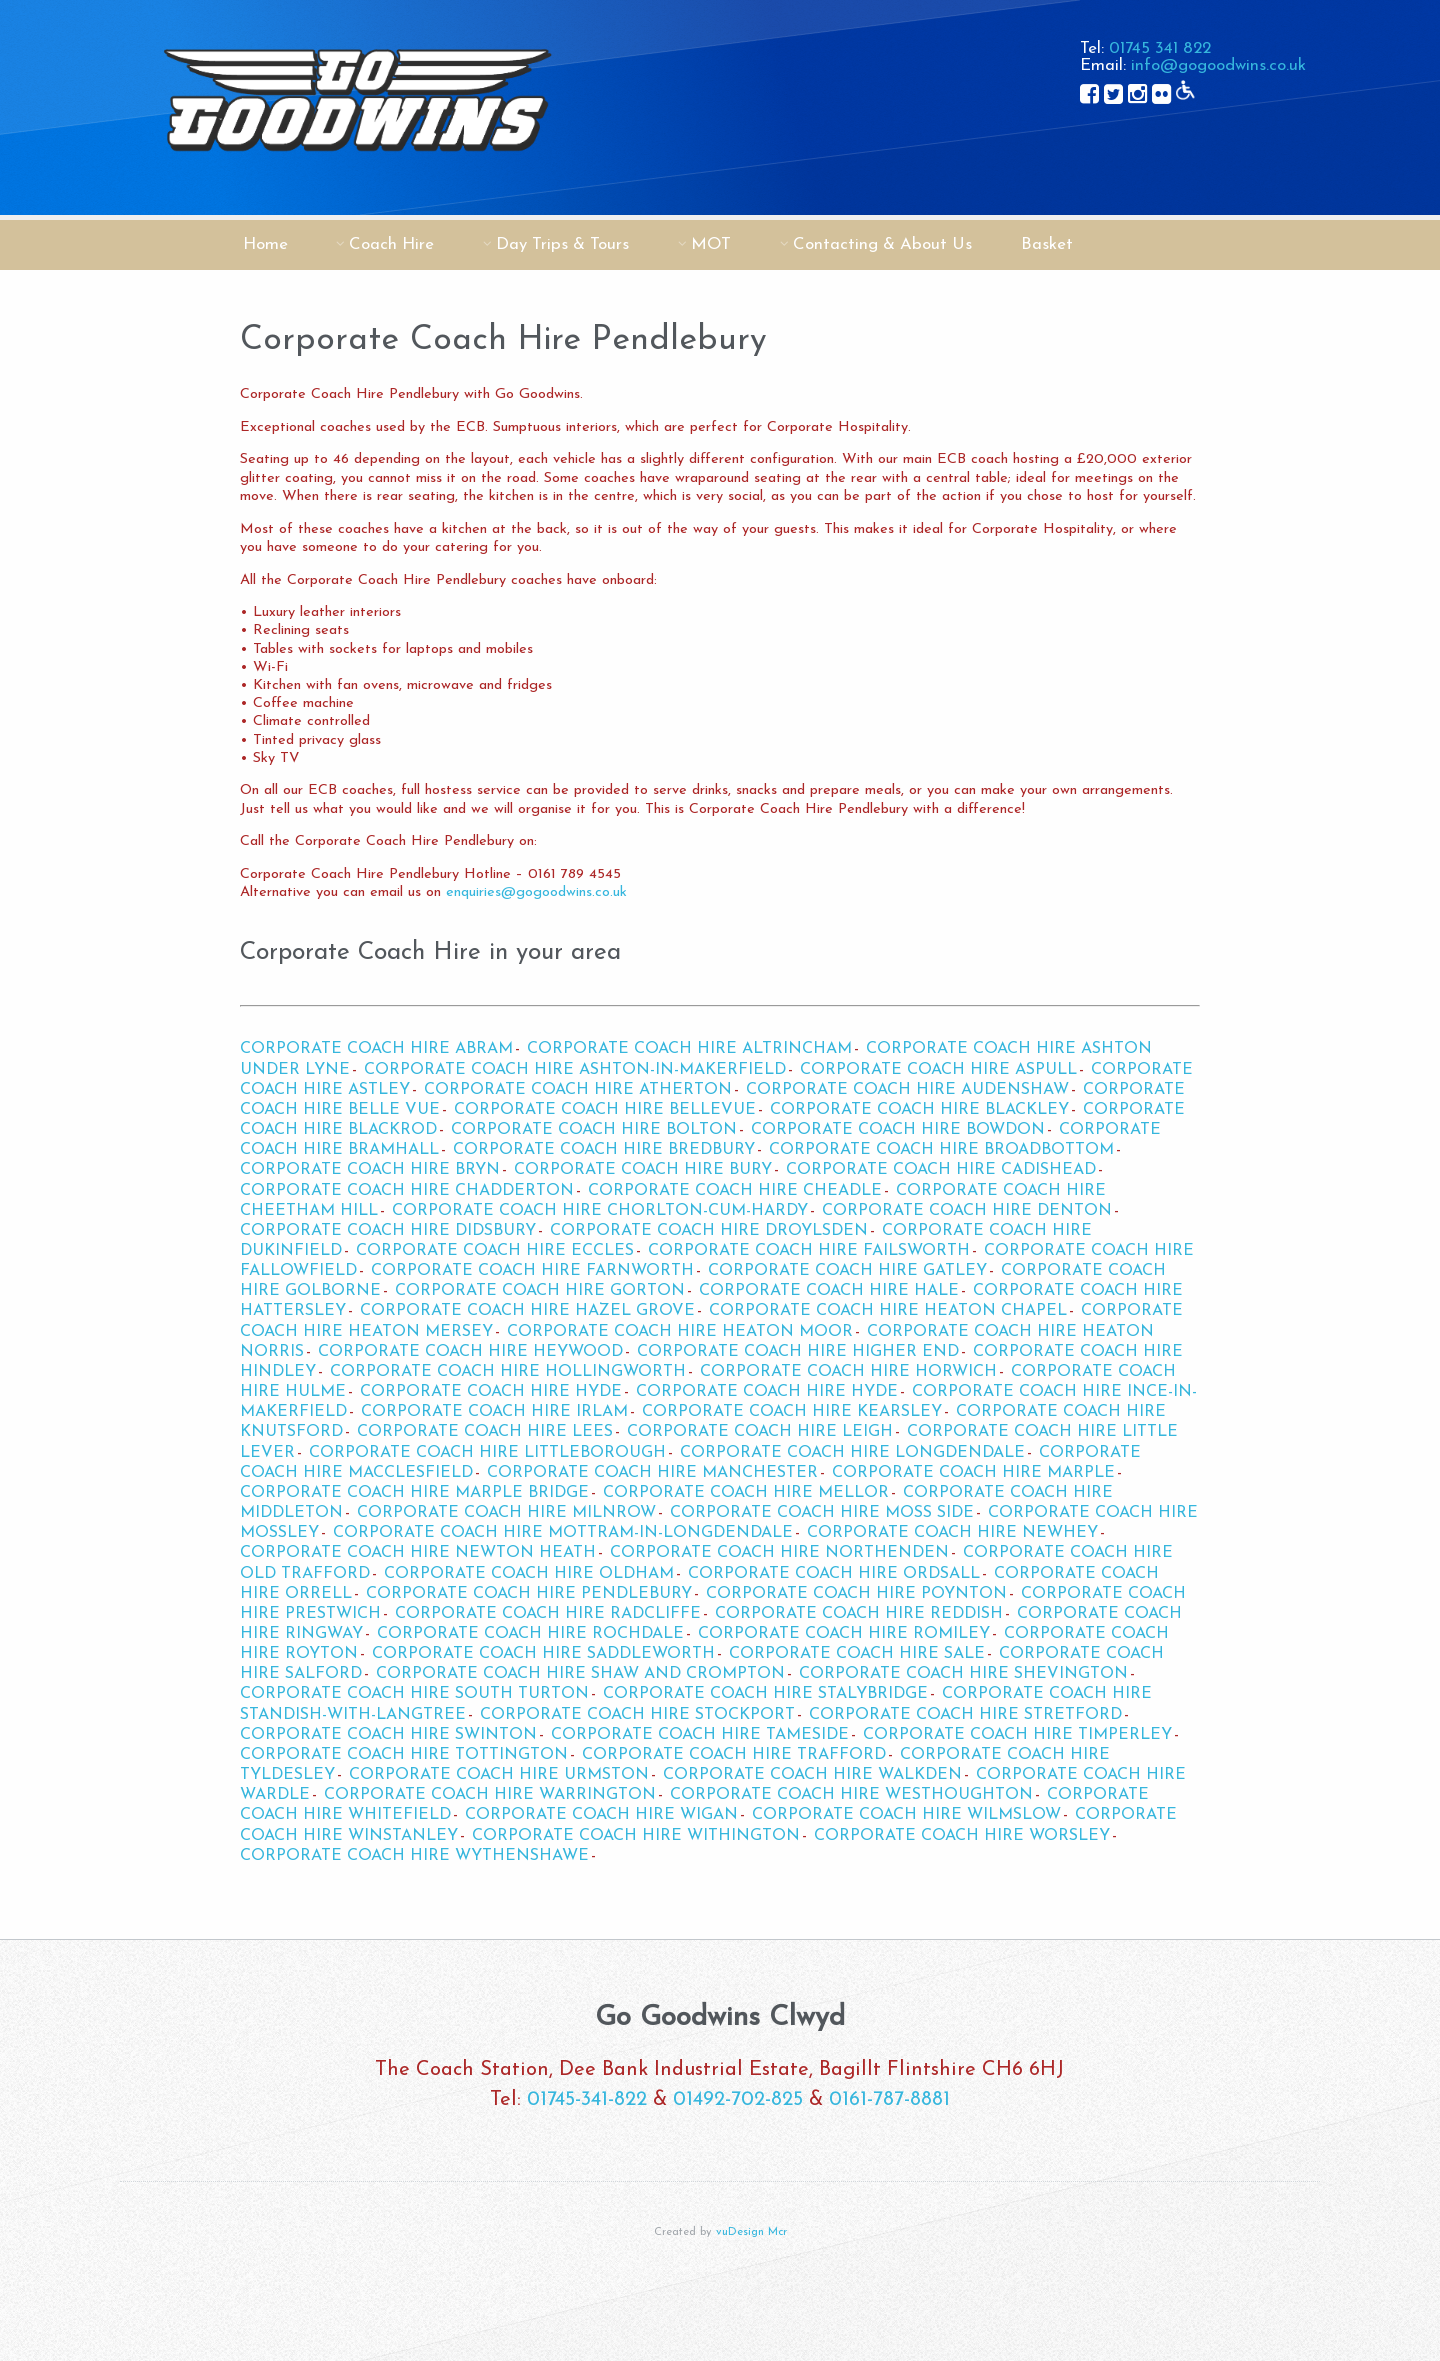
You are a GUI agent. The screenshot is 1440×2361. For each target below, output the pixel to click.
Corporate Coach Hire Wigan (601, 1815)
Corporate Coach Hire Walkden (812, 1775)
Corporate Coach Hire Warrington (490, 1795)
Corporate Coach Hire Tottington (404, 1755)
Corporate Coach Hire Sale (857, 1654)
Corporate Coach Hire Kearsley (792, 1412)
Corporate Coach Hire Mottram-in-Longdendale (563, 1533)
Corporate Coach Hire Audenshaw (907, 1090)
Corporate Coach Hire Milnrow (506, 1513)
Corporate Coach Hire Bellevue (605, 1110)
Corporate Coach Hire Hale (829, 1291)
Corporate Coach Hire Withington (636, 1836)
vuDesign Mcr (751, 2232)
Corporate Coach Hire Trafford (734, 1755)
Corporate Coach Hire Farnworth (532, 1271)
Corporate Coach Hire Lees (485, 1432)
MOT (711, 244)
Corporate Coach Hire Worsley (962, 1836)
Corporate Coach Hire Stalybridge (765, 1694)
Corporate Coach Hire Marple (973, 1473)
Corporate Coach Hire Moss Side (822, 1513)
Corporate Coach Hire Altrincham (689, 1049)
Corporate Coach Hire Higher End (798, 1352)
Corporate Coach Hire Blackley (919, 1110)
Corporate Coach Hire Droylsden (709, 1231)
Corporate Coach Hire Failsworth (809, 1251)
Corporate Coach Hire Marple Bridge (414, 1493)
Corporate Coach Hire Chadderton (407, 1191)
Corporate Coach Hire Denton (967, 1211)
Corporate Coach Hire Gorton (540, 1291)
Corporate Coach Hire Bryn (370, 1170)
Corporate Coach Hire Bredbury (604, 1150)
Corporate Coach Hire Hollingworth (508, 1372)
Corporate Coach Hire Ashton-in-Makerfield (575, 1070)
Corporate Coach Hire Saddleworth (543, 1654)
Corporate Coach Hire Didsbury (388, 1231)
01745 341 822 (1160, 48)
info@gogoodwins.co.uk (1218, 65)
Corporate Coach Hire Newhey (952, 1533)
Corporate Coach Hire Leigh (760, 1432)
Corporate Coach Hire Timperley (1017, 1735)
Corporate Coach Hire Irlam (494, 1412)
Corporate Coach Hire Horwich (848, 1372)
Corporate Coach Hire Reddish (859, 1614)
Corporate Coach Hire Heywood (470, 1352)
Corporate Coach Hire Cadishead (941, 1170)
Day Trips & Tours (562, 244)
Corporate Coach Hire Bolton (594, 1130)
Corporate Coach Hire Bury (643, 1170)
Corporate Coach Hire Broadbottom (941, 1150)
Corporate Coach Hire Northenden (779, 1553)
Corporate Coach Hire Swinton (388, 1735)
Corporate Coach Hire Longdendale (852, 1453)
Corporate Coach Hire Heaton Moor (680, 1332)
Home (265, 244)
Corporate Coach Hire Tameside (700, 1735)
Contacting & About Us (882, 244)
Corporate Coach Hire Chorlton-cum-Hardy (600, 1211)
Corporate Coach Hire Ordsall (834, 1574)
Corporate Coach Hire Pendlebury (529, 1594)
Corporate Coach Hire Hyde (491, 1392)
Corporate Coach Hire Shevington (963, 1674)
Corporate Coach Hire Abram (376, 1049)
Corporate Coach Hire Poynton (856, 1594)
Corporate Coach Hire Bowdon (898, 1130)
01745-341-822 (587, 2100)
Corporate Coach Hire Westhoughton (851, 1795)
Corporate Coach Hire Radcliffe (548, 1614)
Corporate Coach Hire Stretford (965, 1715)
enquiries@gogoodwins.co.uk (536, 892)
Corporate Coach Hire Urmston (499, 1775)
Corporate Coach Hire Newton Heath (418, 1553)
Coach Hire (391, 244)
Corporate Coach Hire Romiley (844, 1634)
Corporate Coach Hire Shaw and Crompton (580, 1674)
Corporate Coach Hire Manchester (652, 1473)
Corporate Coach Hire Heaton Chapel (888, 1311)
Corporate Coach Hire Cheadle (735, 1191)
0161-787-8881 (889, 2100)
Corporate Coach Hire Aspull (938, 1070)
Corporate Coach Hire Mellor (746, 1493)
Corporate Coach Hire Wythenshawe (414, 1856)
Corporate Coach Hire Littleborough (487, 1453)
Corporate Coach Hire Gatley (847, 1271)
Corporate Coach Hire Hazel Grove (527, 1311)
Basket (1047, 244)
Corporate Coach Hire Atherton (578, 1090)
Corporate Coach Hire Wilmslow (906, 1815)
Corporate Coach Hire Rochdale (530, 1634)
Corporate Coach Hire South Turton (414, 1694)
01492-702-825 (738, 2100)
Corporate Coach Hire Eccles (495, 1251)
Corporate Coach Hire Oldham (529, 1574)
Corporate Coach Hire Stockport (637, 1715)
